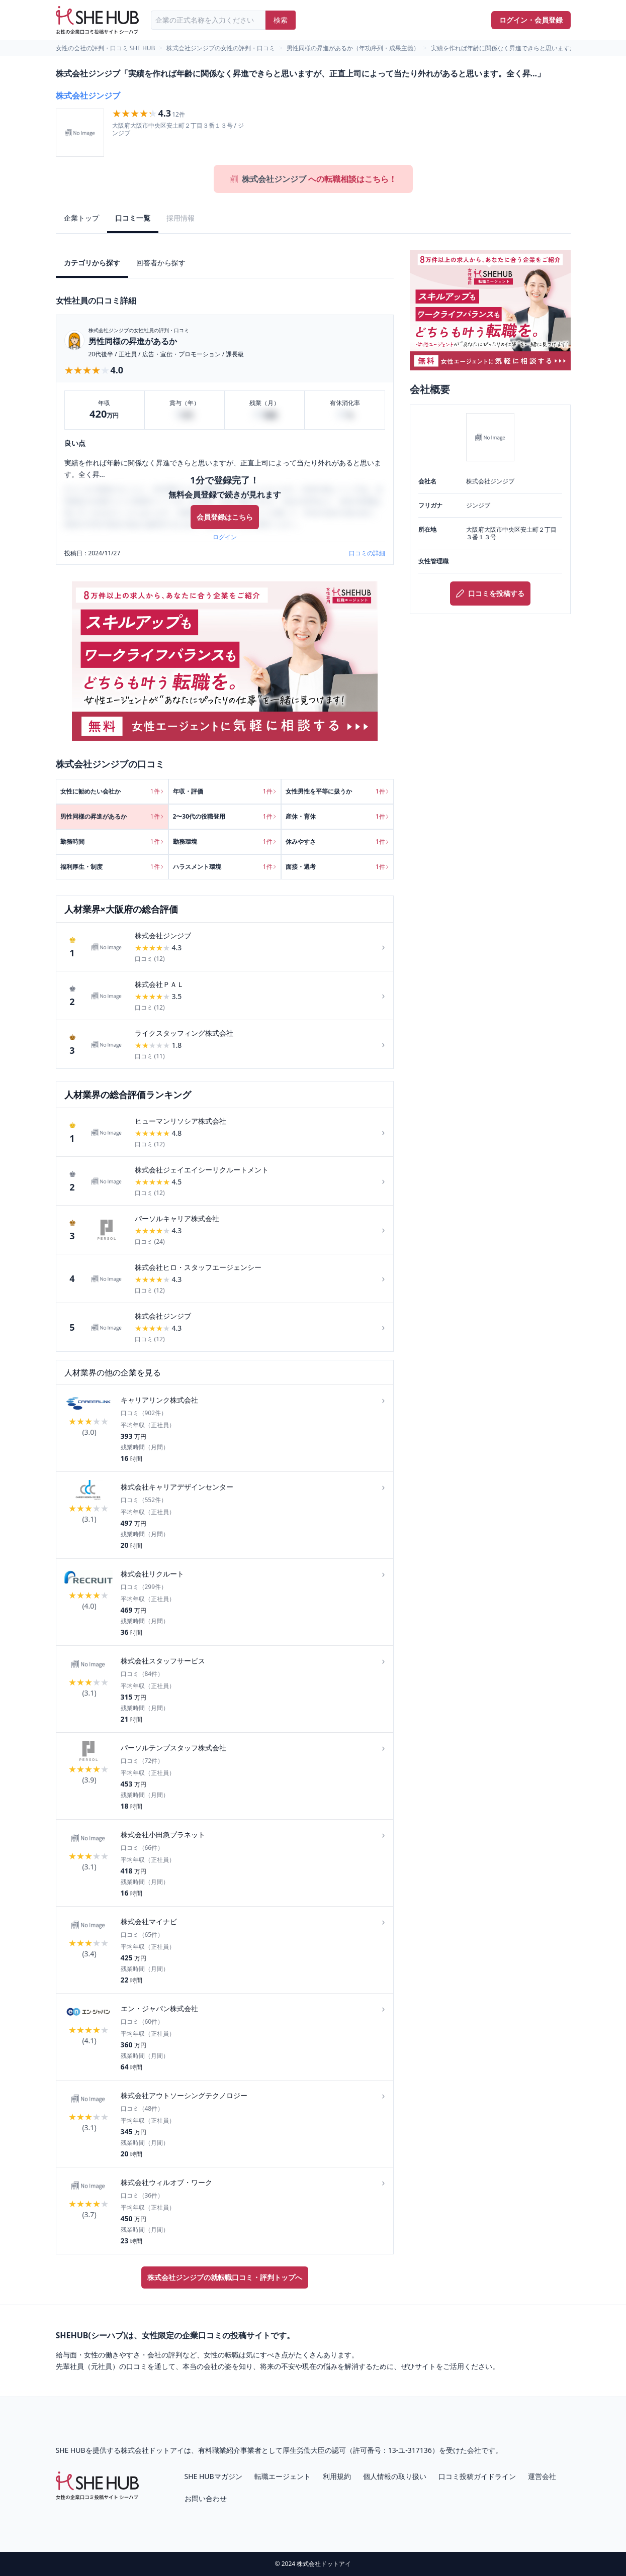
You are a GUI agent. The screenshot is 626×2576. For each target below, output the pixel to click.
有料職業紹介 (219, 2450)
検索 (281, 20)
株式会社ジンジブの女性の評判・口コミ (220, 48)
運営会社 (542, 2476)
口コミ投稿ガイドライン (477, 2476)
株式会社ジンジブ (88, 95)
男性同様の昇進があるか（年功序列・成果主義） (353, 48)
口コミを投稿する (490, 593)
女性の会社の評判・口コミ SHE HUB (105, 48)
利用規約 (337, 2476)
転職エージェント (282, 2476)
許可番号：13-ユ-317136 (392, 2450)
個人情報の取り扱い (394, 2476)
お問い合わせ (206, 2498)
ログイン (225, 537)
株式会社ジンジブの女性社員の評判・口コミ (138, 330)
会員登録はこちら (225, 517)
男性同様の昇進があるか (132, 341)
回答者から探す (161, 262)
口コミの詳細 (367, 553)
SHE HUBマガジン (213, 2476)
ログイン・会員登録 (531, 20)
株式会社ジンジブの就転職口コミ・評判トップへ (224, 2277)
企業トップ (81, 218)
